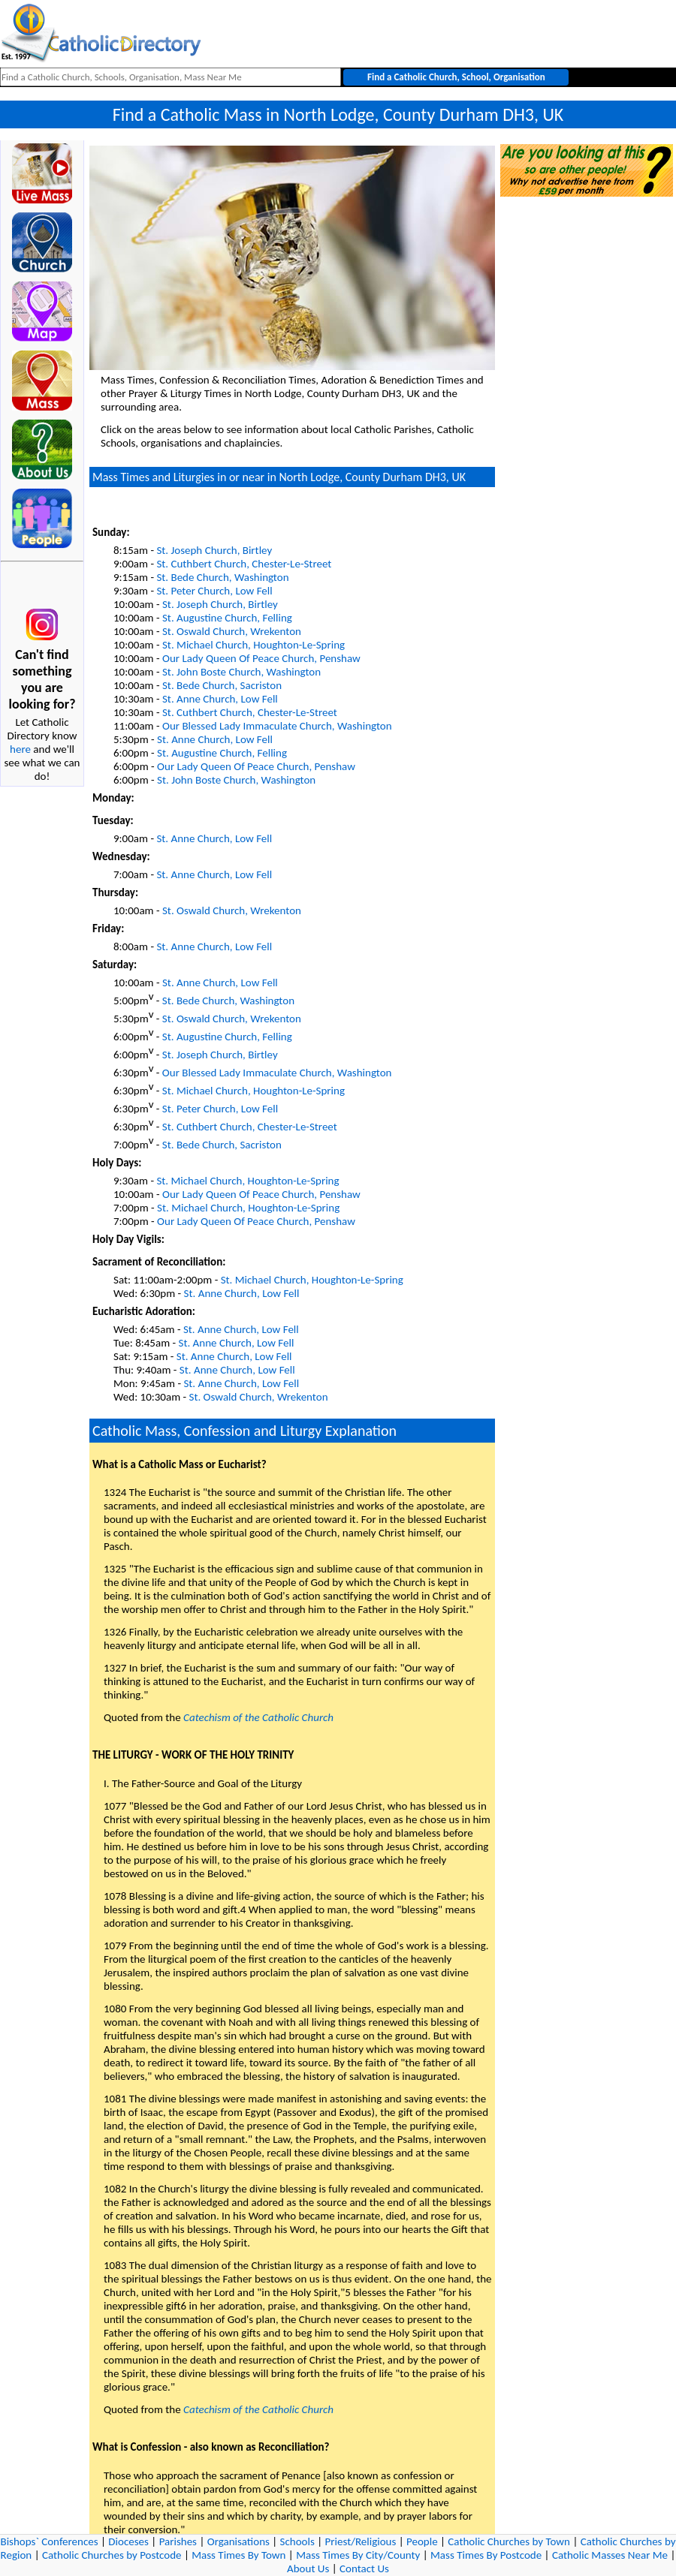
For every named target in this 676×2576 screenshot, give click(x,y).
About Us (308, 2568)
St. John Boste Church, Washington (241, 672)
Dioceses (128, 2541)
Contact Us (364, 2568)
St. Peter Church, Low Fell (214, 590)
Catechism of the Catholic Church (258, 1717)
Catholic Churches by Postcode (112, 2555)
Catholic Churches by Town (509, 2541)
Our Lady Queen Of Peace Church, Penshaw (261, 658)
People (422, 2541)
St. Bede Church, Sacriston (222, 685)
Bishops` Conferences (49, 2541)
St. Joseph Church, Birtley (214, 550)
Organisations (238, 2541)
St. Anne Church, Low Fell (220, 699)
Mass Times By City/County (358, 2555)
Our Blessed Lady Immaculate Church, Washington (277, 726)
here (20, 749)
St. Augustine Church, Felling (227, 617)
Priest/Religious (361, 2541)
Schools (297, 2541)
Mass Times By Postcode (486, 2555)
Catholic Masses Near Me (610, 2555)
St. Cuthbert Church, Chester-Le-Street (243, 563)
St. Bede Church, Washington (222, 577)
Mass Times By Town (238, 2555)
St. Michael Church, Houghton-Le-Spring (253, 645)
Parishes (178, 2541)
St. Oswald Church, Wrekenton (231, 631)
